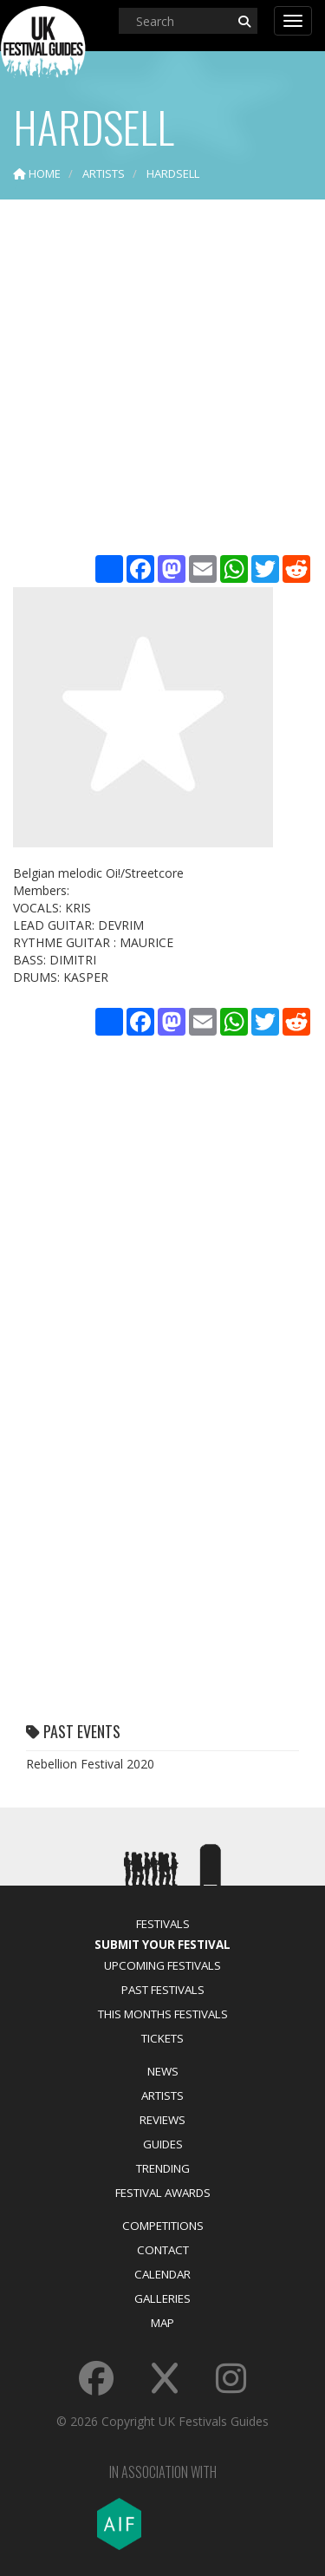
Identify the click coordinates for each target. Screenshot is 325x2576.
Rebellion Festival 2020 (90, 1763)
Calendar (162, 2274)
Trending (163, 2168)
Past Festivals (163, 1989)
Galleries (162, 2298)
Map (162, 2323)
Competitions (163, 2225)
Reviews (162, 2120)
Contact (163, 2250)
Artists (162, 2095)
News (163, 2071)
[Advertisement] (162, 379)
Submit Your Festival (162, 1944)
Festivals (163, 1924)
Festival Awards (163, 2192)
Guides (163, 2144)
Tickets (162, 2038)
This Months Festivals (163, 2014)
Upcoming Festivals (162, 1965)
